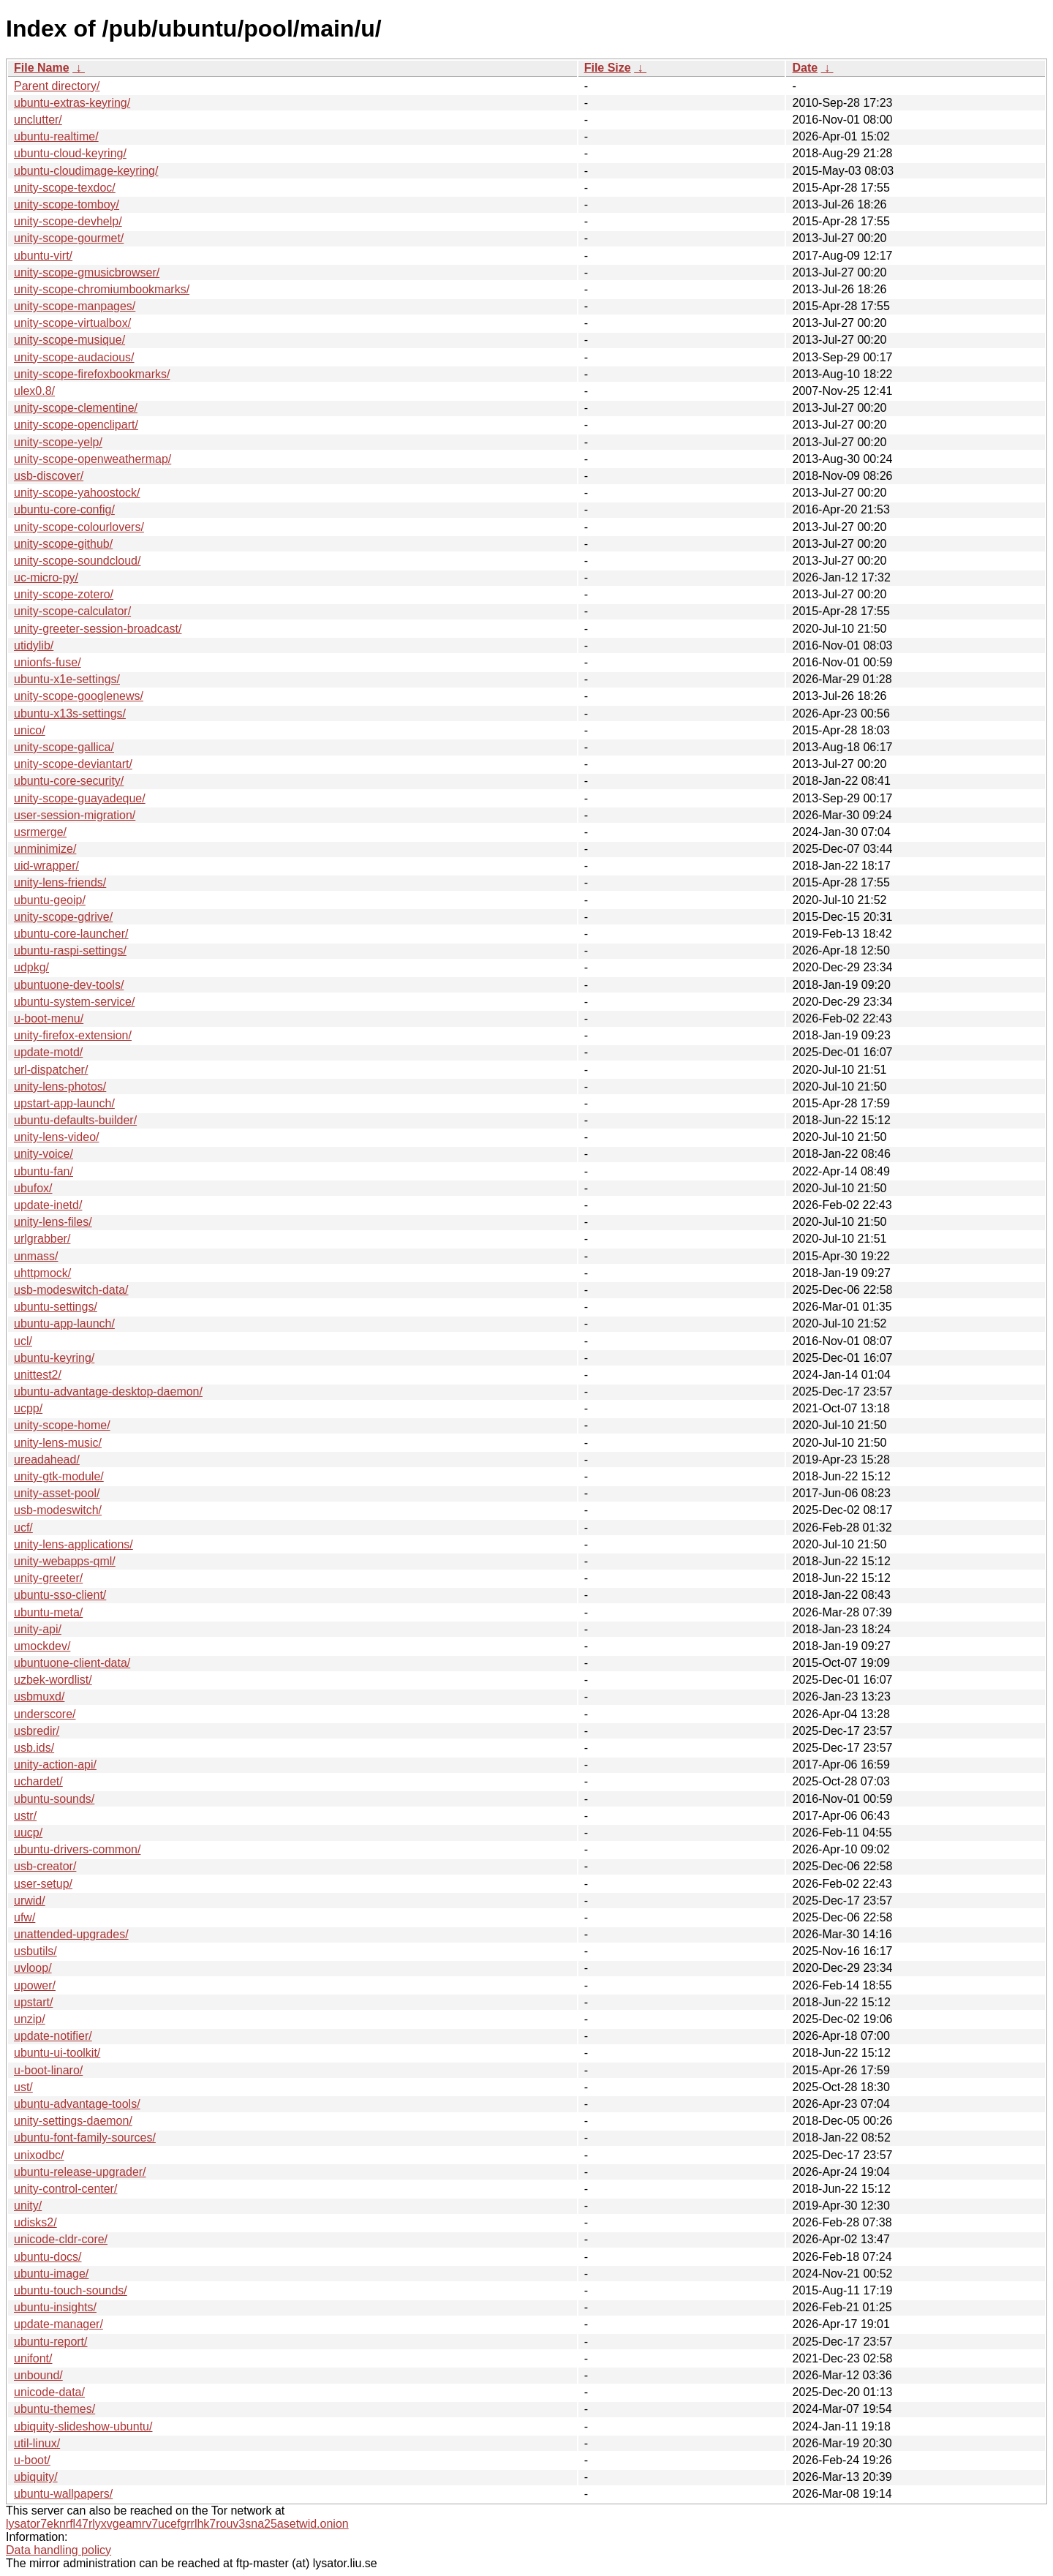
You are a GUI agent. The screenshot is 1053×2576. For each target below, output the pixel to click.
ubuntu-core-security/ (69, 781)
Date (805, 67)
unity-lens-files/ (53, 1222)
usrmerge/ (40, 832)
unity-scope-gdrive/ (63, 917)
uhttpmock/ (42, 1273)
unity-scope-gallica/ (64, 747)
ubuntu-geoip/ (50, 900)
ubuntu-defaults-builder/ (75, 1120)
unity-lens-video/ (56, 1137)
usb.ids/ (34, 1747)
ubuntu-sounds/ (54, 1799)
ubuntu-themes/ (54, 2409)
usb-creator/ (45, 1866)
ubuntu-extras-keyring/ (72, 103)
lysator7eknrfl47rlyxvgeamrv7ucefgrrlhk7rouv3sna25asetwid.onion (177, 2523)
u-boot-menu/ (48, 1018)
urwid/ (29, 1900)
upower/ (35, 1985)
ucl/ (23, 1341)
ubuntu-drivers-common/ (77, 1849)
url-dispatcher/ (51, 1069)
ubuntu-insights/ (55, 2307)
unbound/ (38, 2375)
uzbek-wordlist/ (53, 1679)
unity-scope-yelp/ (58, 442)
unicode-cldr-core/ (60, 2239)
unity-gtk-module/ (59, 1476)
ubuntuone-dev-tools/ (69, 985)
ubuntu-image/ (51, 2273)
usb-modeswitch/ (58, 1510)
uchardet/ (38, 1781)
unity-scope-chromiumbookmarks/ (101, 289)
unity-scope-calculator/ (72, 611)
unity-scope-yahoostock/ (77, 492)
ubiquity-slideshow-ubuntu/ (83, 2426)
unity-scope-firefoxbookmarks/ (92, 374)
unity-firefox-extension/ (73, 1035)
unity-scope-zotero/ (63, 594)
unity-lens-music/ (58, 1442)
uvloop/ (33, 1968)
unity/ (28, 2205)
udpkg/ (31, 967)
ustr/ (25, 1815)
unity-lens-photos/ (60, 1086)
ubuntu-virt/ (43, 255)
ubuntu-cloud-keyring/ (70, 153)
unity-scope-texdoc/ (65, 187)
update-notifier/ (53, 2036)
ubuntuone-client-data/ (72, 1663)
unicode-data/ (49, 2392)
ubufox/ (33, 1188)
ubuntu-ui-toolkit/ (57, 2052)
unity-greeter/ (48, 1578)
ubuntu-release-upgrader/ (80, 2172)
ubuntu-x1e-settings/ (67, 679)
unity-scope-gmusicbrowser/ (86, 272)
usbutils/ (35, 1951)
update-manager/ (58, 2324)
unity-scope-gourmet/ (69, 238)
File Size (607, 67)
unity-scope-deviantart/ (73, 764)
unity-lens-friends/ (60, 882)
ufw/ (24, 1917)
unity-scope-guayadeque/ (80, 798)
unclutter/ (38, 119)
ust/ (23, 2087)
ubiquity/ (36, 2477)
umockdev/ (42, 1646)
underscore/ (45, 1714)
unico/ (29, 730)
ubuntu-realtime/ (56, 136)
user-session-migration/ (74, 815)
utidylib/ (33, 645)
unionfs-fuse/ (47, 662)
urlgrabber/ (42, 1238)
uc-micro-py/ (46, 577)
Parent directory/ (56, 86)
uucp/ (28, 1832)
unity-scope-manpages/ (74, 306)
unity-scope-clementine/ (75, 408)
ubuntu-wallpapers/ (63, 2494)
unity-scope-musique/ (69, 340)
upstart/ (33, 2002)
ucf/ (23, 1527)
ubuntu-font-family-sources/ (85, 2137)
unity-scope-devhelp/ (68, 221)
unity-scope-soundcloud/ (77, 560)
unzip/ (29, 2019)
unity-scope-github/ (63, 544)
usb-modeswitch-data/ (71, 1290)
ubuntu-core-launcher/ (71, 933)
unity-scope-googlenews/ (78, 696)
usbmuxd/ (39, 1696)
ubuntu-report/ (51, 2341)
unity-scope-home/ (62, 1425)
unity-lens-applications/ (73, 1544)
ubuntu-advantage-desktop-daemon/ (108, 1391)
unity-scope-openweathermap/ (92, 459)
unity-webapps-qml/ (65, 1561)
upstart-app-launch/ (64, 1103)
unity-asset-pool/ (56, 1493)
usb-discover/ (48, 476)
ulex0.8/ (34, 391)
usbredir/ (36, 1731)
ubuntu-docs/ (48, 2257)
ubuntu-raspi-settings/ (70, 950)
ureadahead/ (47, 1459)
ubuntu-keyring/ (54, 1358)
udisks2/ (35, 2222)
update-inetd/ (48, 1205)
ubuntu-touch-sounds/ (70, 2290)
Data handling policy (58, 2550)
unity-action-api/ (55, 1764)
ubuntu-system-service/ (74, 1001)
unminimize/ (45, 849)
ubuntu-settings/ (55, 1306)
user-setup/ (43, 1884)
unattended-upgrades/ (71, 1934)
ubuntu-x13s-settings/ (70, 713)
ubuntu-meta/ (48, 1612)
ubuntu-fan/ (43, 1171)
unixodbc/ (39, 2155)
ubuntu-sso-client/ (60, 1595)
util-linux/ (37, 2443)
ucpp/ (28, 1408)
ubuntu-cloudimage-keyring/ (86, 171)
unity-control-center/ (65, 2189)
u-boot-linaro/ (48, 2070)
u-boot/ (32, 2460)
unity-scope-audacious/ (74, 357)
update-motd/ (48, 1052)
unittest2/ (37, 1374)
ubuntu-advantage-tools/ (77, 2104)
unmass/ (36, 1256)
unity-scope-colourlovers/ (79, 527)
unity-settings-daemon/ (73, 2120)
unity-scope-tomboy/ (66, 204)
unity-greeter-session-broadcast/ (97, 628)
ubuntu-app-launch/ (64, 1323)
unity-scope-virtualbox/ (72, 323)
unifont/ (33, 2358)
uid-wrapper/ (46, 865)
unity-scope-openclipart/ (76, 424)
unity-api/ (37, 1629)
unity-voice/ (43, 1154)
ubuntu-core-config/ (64, 509)
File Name (41, 67)
